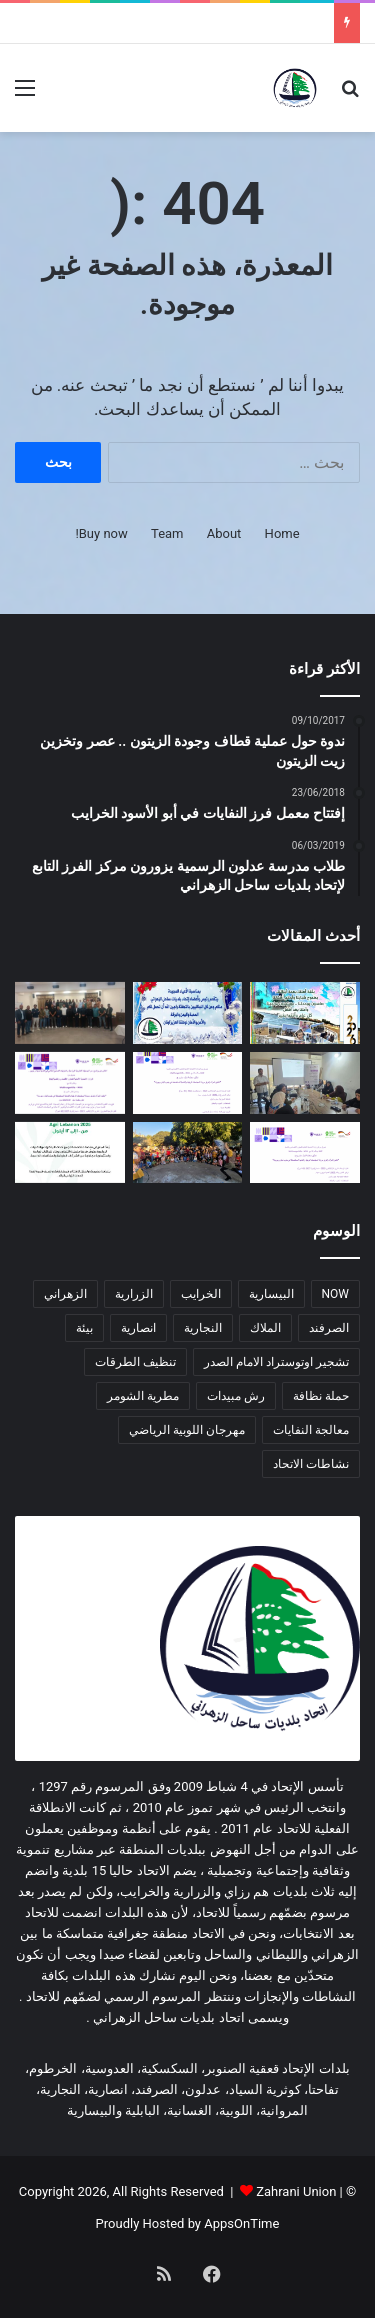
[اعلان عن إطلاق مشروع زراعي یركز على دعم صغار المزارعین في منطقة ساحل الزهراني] (188, 1083)
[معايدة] (188, 1013)
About (224, 533)
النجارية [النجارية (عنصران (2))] (203, 1328)
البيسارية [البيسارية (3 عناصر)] (271, 1294)
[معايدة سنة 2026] (305, 1013)
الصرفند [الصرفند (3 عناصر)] (329, 1328)
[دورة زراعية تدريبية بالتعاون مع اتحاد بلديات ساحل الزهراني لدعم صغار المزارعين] (305, 1083)
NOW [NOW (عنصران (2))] (335, 1294)
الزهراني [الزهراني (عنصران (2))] (65, 1294)
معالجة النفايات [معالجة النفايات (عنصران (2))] (311, 1430)
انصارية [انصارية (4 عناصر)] (138, 1328)
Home (282, 533)
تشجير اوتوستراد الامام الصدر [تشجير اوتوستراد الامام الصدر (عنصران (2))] (276, 1362)
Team (167, 533)
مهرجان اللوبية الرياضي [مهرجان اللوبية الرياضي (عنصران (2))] (187, 1430)
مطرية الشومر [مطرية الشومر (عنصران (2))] (143, 1396)
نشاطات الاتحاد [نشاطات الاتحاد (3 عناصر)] (311, 1464)
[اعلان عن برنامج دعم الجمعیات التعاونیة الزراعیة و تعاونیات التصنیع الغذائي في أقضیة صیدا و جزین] (70, 1083)
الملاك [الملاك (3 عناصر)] (265, 1328)
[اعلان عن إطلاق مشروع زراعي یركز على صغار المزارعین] (305, 1153)
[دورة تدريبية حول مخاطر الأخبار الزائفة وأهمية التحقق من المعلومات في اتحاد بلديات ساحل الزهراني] (70, 1013)
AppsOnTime (241, 2223)
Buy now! (101, 533)
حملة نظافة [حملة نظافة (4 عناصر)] (321, 1396)
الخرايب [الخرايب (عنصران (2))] (201, 1294)
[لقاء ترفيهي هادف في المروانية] (188, 1153)
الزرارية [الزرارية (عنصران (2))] (134, 1294)
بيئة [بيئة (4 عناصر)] (84, 1328)
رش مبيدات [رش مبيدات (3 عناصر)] (236, 1396)
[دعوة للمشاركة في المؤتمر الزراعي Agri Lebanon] (70, 1153)
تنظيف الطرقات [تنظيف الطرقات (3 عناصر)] (135, 1362)
